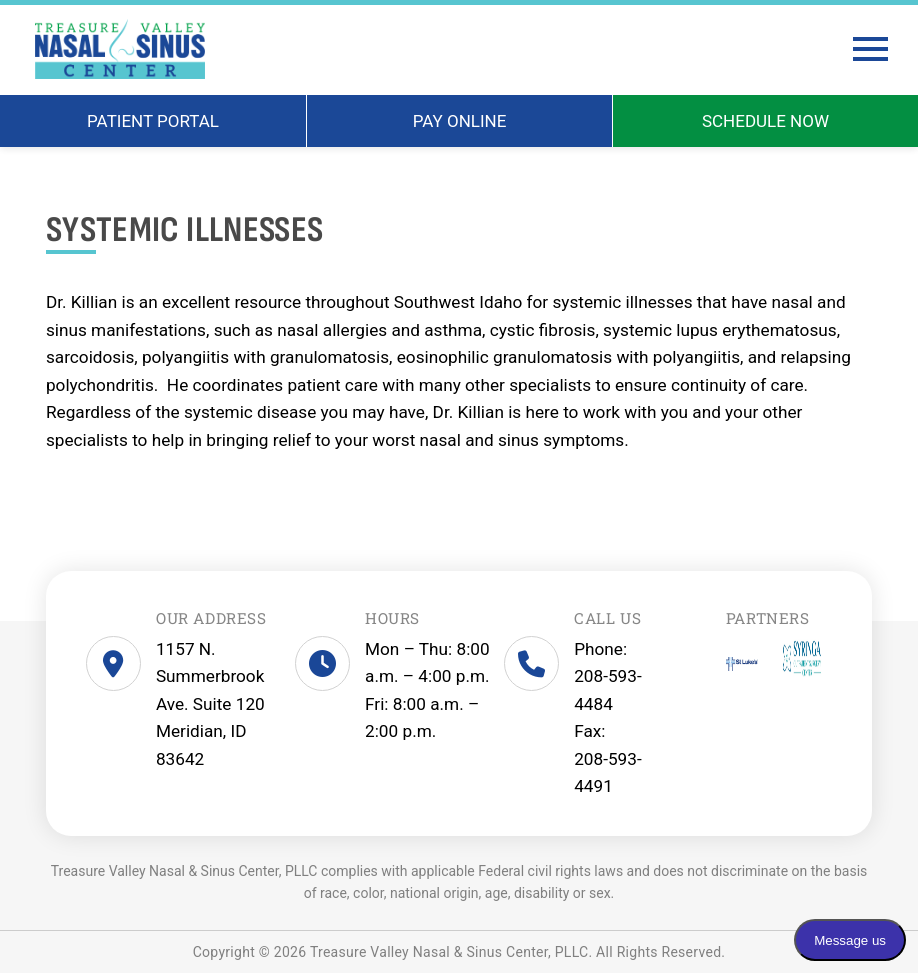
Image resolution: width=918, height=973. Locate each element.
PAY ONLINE (460, 121)
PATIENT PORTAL (153, 121)
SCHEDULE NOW (765, 121)
